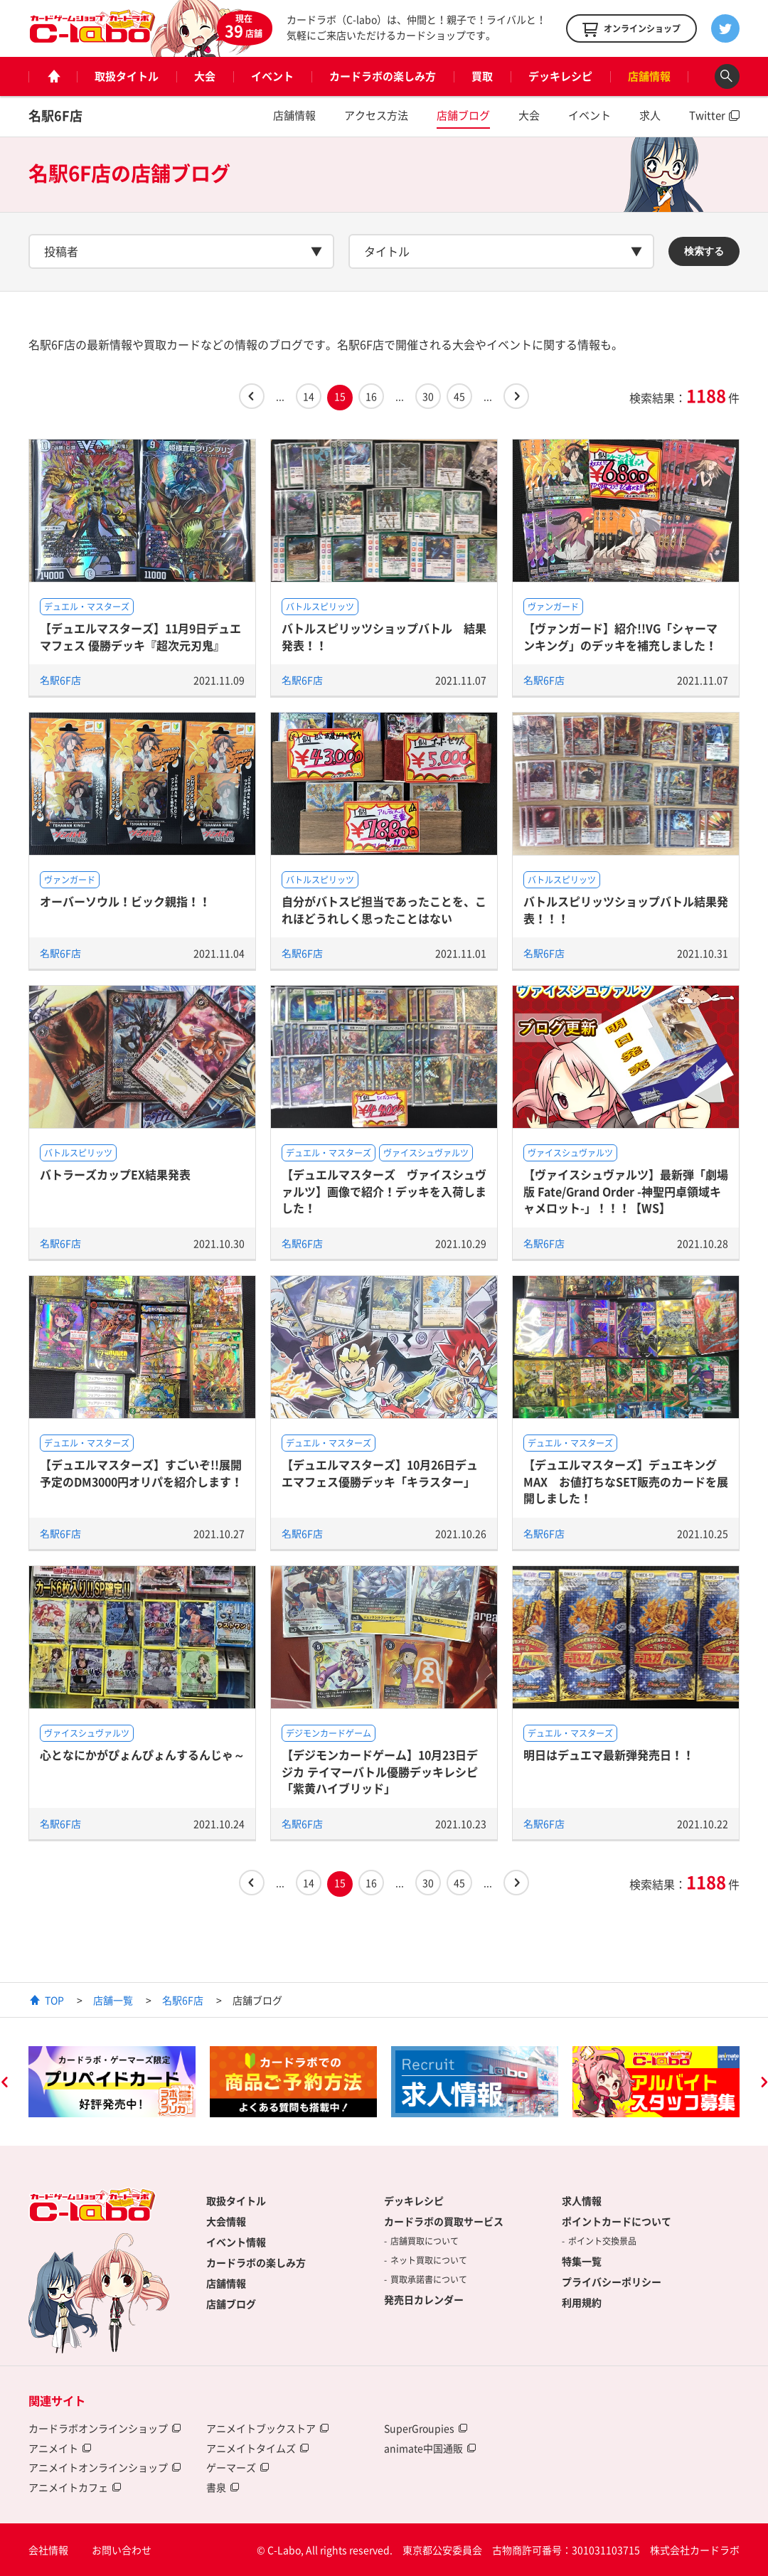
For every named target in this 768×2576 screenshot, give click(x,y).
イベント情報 (236, 2242)
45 (459, 396)
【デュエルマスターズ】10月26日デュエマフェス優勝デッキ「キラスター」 (380, 1472)
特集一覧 (582, 2261)
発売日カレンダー (424, 2299)
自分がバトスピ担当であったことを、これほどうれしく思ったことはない (384, 909)
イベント (272, 76)
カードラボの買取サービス (443, 2221)
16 (371, 396)
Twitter (707, 115)
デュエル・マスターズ (86, 606)
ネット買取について (428, 2260)
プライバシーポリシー (611, 2281)
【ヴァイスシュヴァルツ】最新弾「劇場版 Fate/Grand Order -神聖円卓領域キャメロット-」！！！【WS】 (625, 1191)
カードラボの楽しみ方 (382, 76)
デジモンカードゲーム (328, 1733)
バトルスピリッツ (320, 606)
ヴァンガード (553, 606)
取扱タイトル (127, 76)
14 (308, 396)
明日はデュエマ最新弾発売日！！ (608, 1754)
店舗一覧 (113, 2000)
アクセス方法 (376, 115)
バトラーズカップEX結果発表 (115, 1174)
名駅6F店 (55, 115)
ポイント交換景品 (602, 2241)
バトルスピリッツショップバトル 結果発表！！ (384, 636)
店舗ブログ (463, 115)
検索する (704, 251)
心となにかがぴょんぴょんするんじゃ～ (142, 1754)
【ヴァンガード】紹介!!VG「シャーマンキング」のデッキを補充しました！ (620, 636)
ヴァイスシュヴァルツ (426, 1152)
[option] (112, 2081)
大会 (204, 76)
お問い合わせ (121, 2550)
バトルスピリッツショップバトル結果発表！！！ (625, 909)
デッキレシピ (560, 76)
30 (428, 396)
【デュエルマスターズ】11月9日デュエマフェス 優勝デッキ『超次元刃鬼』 (140, 636)
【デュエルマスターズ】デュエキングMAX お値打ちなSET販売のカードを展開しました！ (625, 1481)
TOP (54, 2000)
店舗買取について (424, 2241)
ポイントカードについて (616, 2221)
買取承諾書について (428, 2279)
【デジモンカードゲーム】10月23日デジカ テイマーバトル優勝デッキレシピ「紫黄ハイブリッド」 (380, 1771)
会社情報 (48, 2550)
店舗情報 (649, 76)
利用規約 (582, 2302)
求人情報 (582, 2200)
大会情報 (226, 2221)
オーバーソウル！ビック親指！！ (125, 901)
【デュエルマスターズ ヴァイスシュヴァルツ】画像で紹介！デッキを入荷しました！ (384, 1191)
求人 (650, 115)
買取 (482, 76)
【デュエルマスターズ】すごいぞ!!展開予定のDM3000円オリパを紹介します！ (141, 1472)
